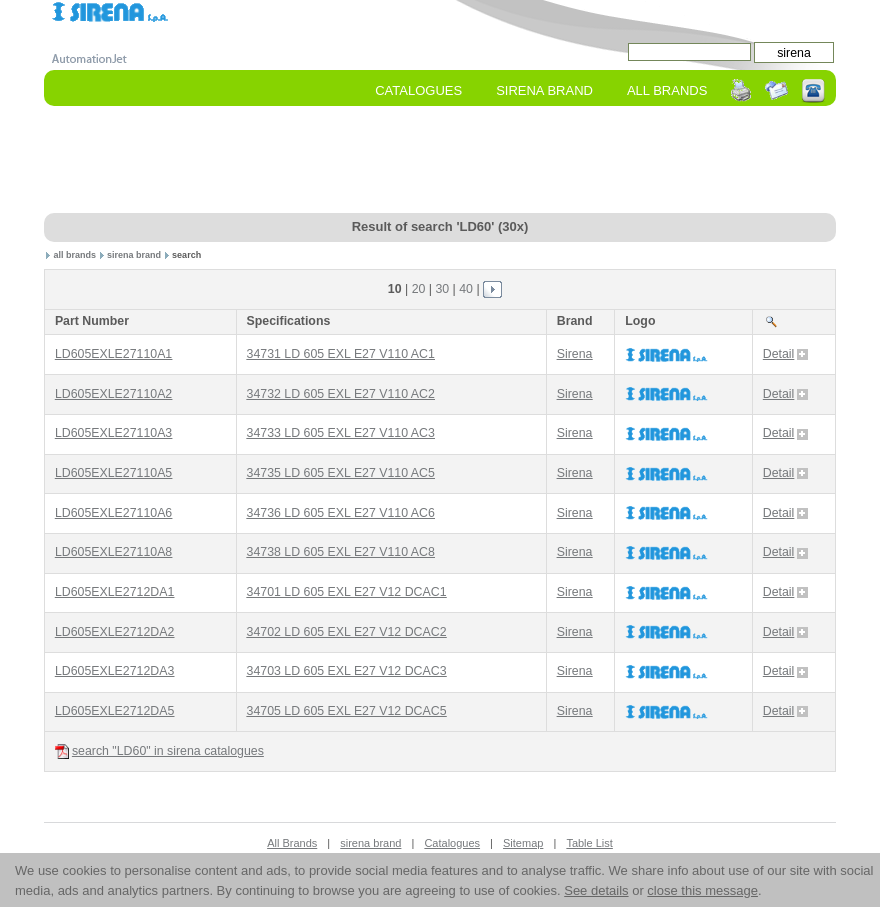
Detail (786, 354)
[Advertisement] (440, 161)
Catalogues (418, 90)
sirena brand (134, 255)
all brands (75, 255)
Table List (589, 843)
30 (442, 289)
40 (466, 289)
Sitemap (523, 843)
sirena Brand (544, 90)
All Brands (667, 90)
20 (419, 289)
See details (596, 890)
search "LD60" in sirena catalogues (159, 751)
